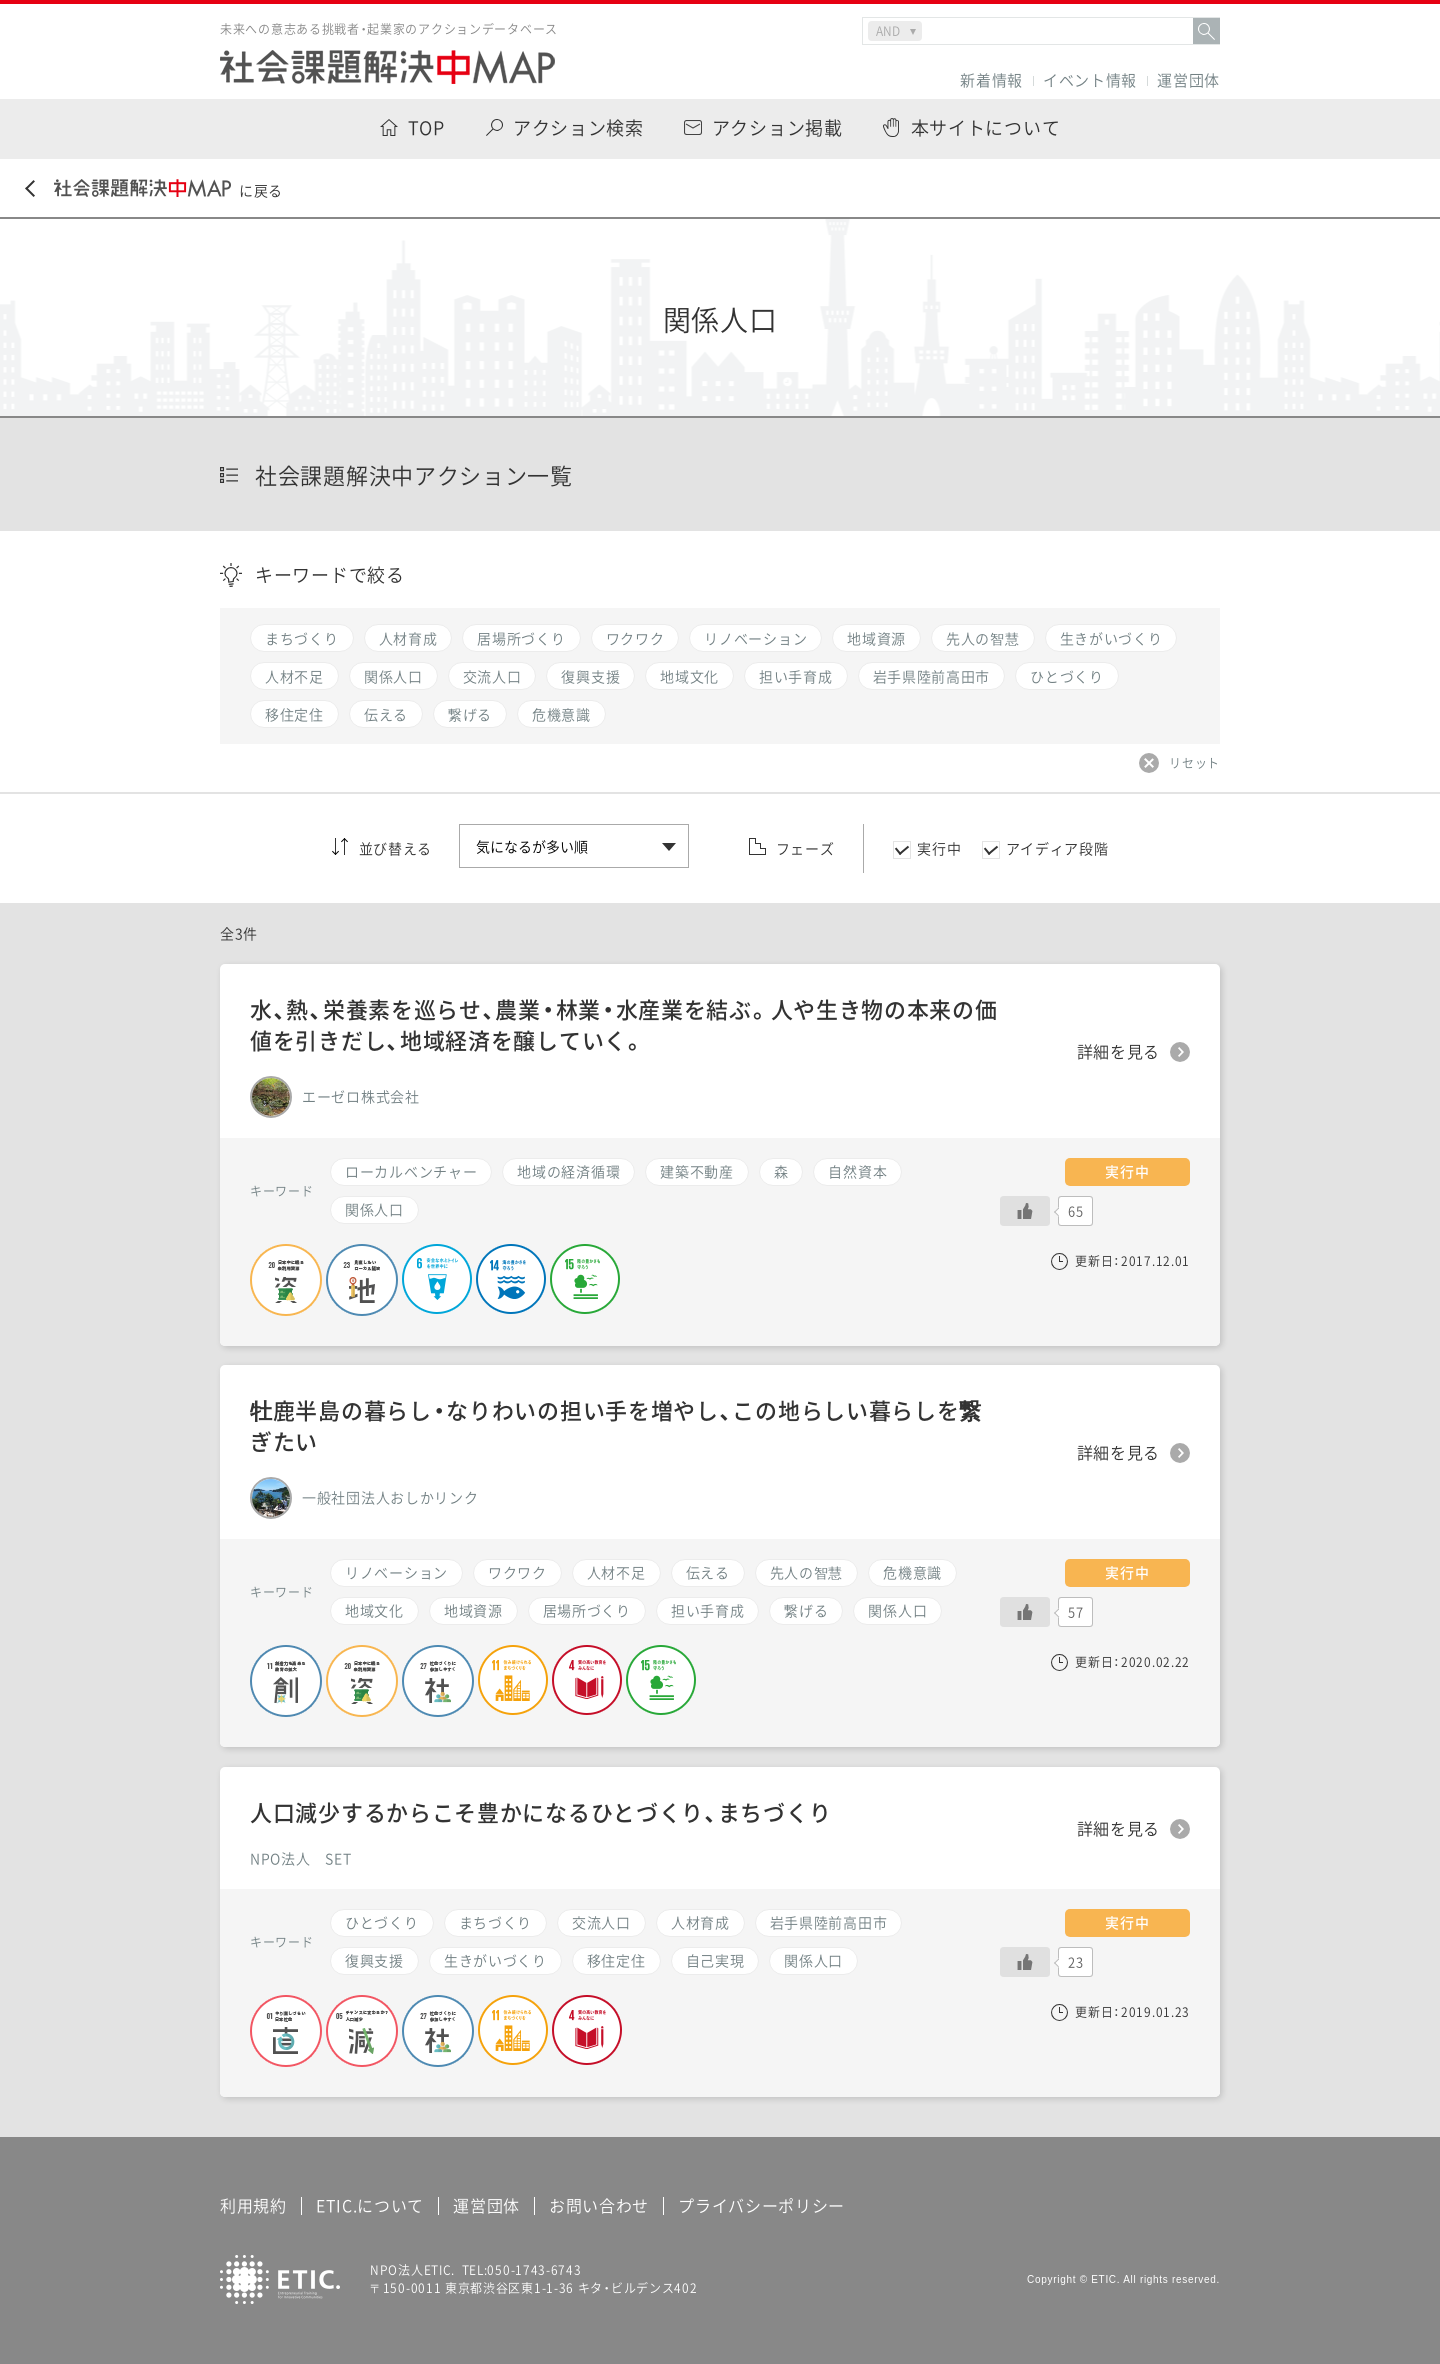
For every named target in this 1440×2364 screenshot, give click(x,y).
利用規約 (253, 2205)
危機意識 (912, 1572)
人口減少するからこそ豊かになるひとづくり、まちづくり (540, 1811)
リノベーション (396, 1572)
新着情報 (991, 80)
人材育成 (700, 1922)
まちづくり (496, 1922)
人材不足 (616, 1572)
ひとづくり (382, 1922)
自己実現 (715, 1960)
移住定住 (616, 1960)
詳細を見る (1119, 1453)
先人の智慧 (807, 1572)
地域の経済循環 (568, 1171)
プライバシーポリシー (761, 2205)
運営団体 (1188, 80)
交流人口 (601, 1922)
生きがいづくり (495, 1960)
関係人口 (897, 1610)
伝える (708, 1572)
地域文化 (374, 1610)
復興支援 (374, 1960)
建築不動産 (697, 1171)
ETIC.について (370, 2205)
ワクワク (517, 1572)
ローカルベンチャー (411, 1171)
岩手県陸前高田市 (829, 1922)
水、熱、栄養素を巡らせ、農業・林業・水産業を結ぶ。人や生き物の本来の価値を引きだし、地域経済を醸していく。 (624, 1024)
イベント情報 (1090, 80)
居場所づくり (587, 1610)
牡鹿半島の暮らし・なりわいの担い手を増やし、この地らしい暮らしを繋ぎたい (616, 1425)
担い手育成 (708, 1610)
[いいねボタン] (1025, 1612)
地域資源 (473, 1610)
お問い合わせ (599, 2205)
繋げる (806, 1610)
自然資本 (857, 1171)
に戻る (154, 189)
